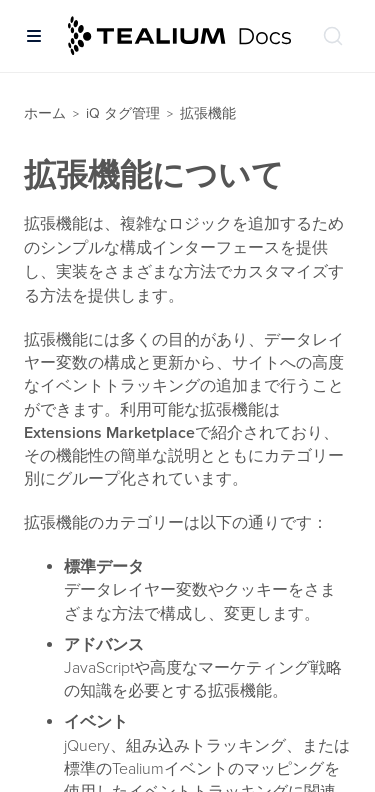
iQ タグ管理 (123, 113)
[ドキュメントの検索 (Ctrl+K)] (333, 36)
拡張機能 (208, 113)
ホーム (45, 113)
